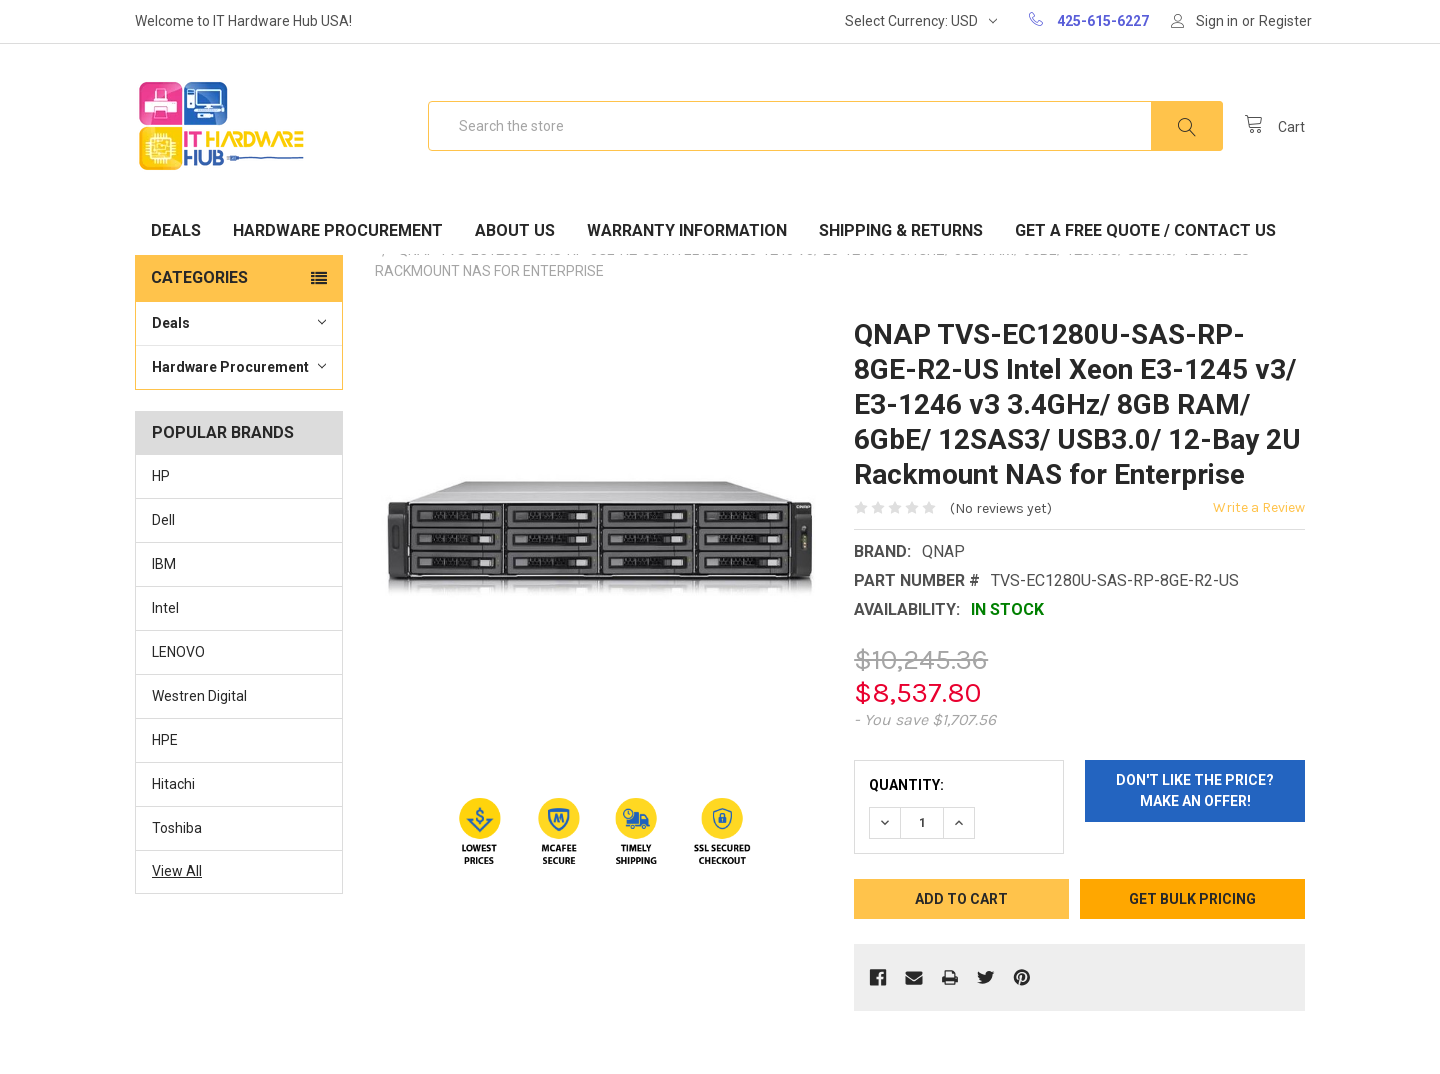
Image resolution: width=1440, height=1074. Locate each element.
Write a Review (1259, 507)
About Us (515, 230)
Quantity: (906, 785)
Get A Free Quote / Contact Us (1145, 230)
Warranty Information (687, 230)
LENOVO (178, 652)
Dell (163, 520)
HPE (165, 740)
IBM (164, 564)
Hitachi (173, 784)
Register (1285, 21)
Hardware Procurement (338, 230)
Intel (165, 608)
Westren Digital (199, 696)
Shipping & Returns (901, 230)
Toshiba (177, 828)
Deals (176, 230)
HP (161, 476)
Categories (199, 277)
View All (177, 871)
